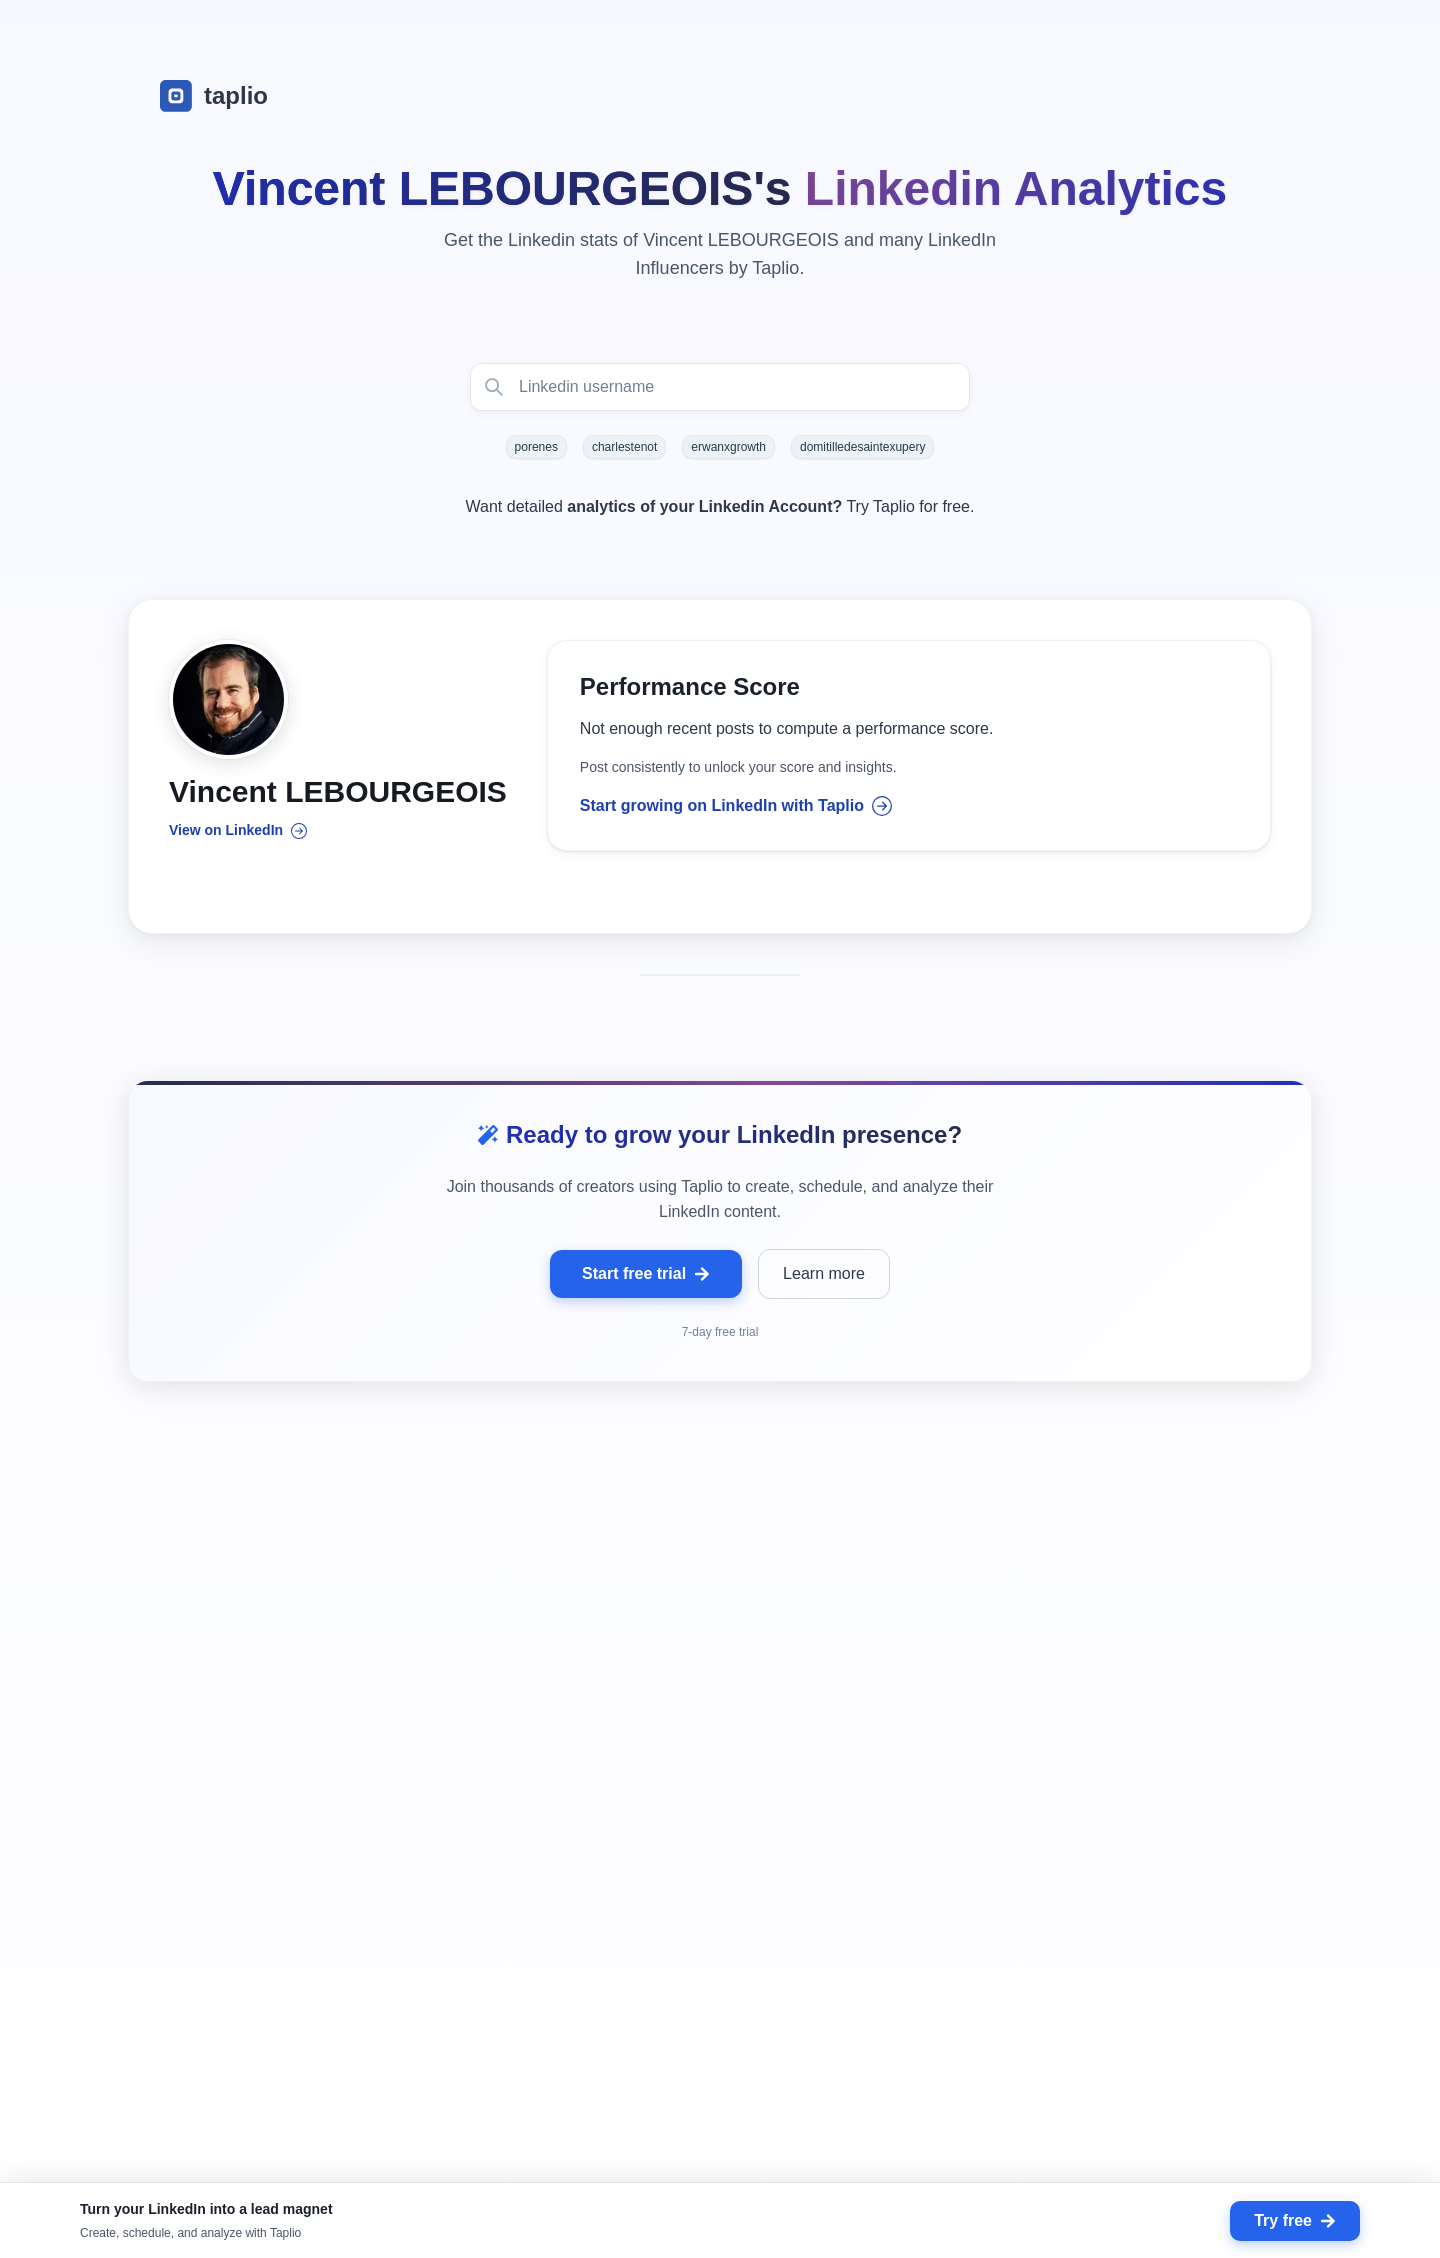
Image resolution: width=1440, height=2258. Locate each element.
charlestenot (624, 447)
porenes (536, 447)
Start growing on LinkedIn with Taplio (736, 807)
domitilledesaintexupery (862, 447)
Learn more (824, 1275)
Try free (1295, 2220)
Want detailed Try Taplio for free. (720, 506)
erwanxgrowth (728, 447)
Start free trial (646, 1275)
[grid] (720, 1869)
